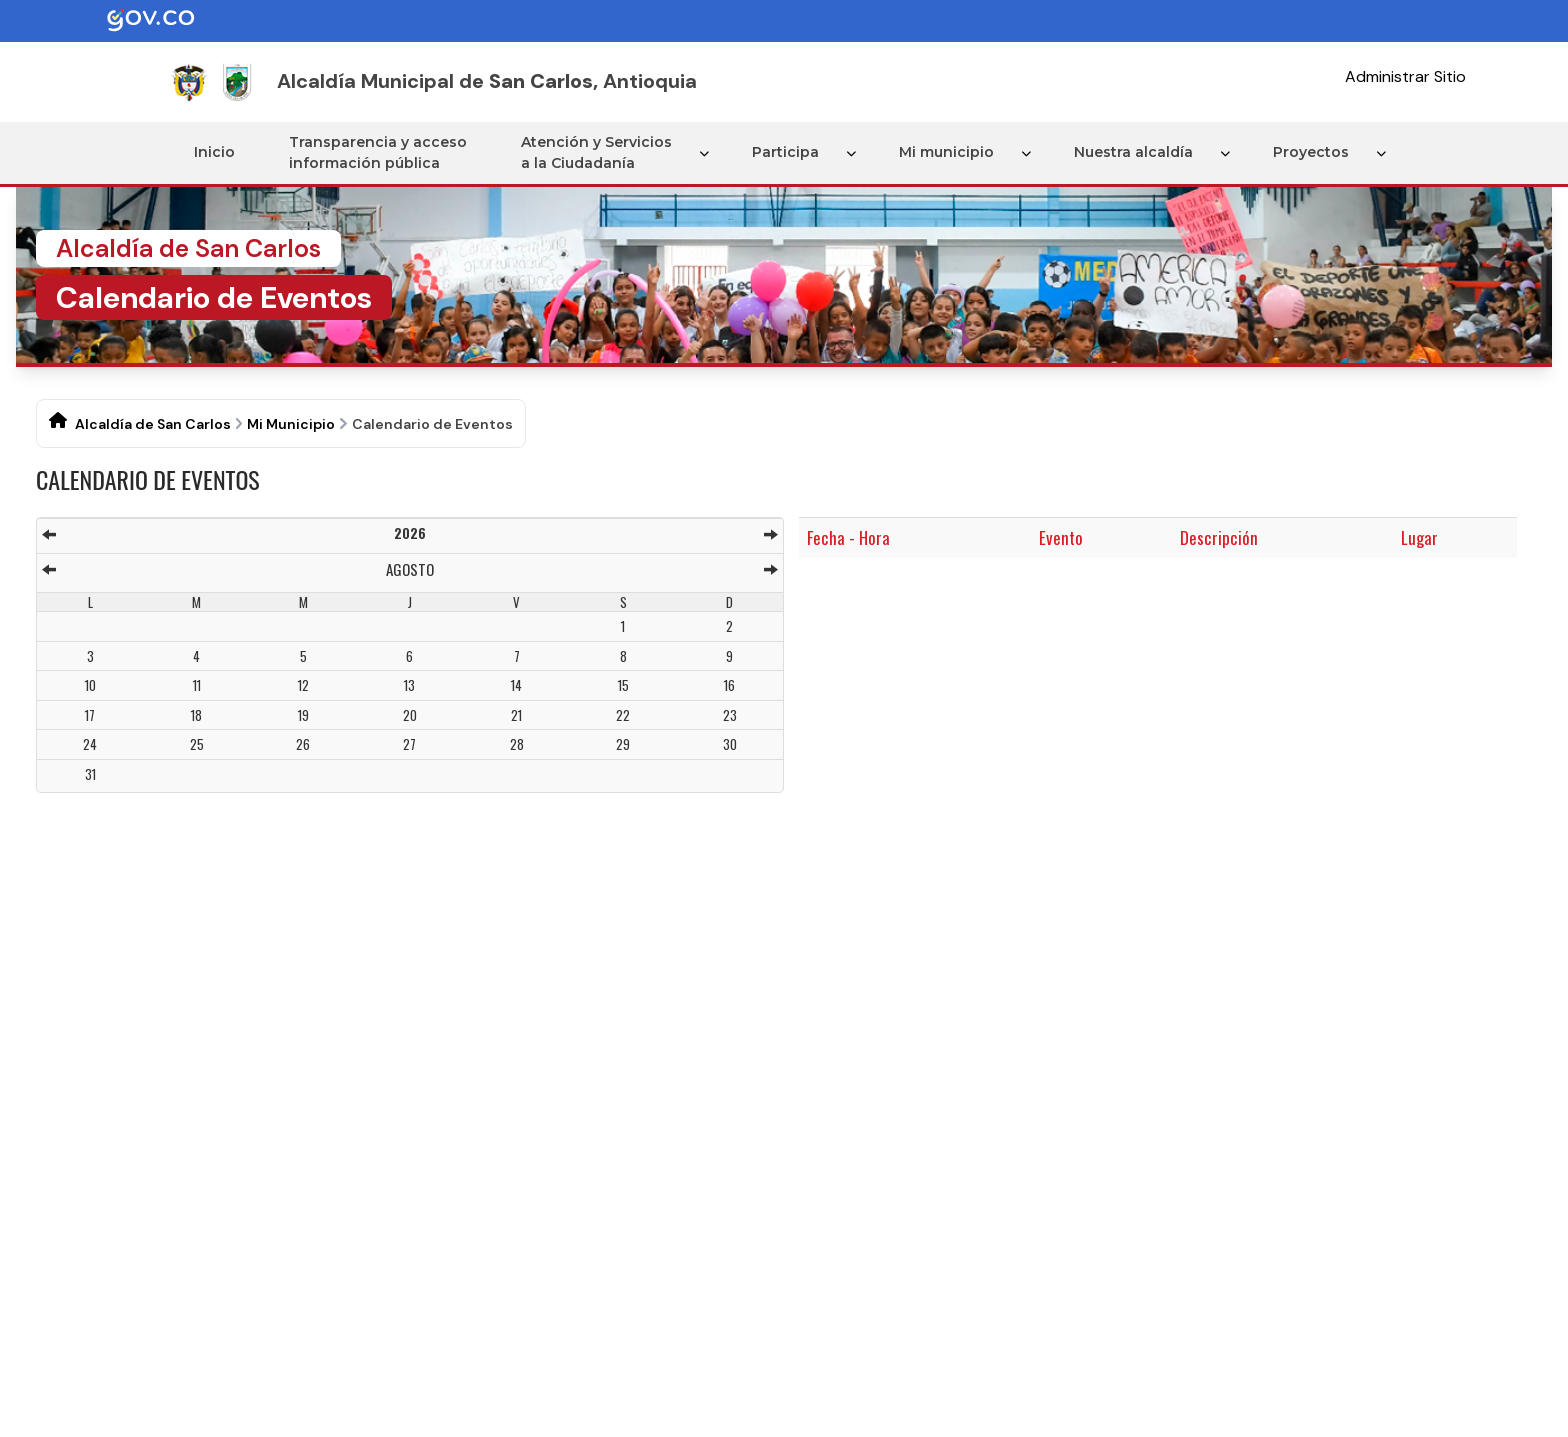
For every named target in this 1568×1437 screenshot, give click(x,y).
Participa (785, 152)
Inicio (214, 152)
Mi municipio (946, 152)
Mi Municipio (291, 424)
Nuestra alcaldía (1133, 152)
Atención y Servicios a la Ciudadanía (596, 152)
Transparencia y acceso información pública (378, 152)
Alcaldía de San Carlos (153, 424)
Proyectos (1311, 152)
